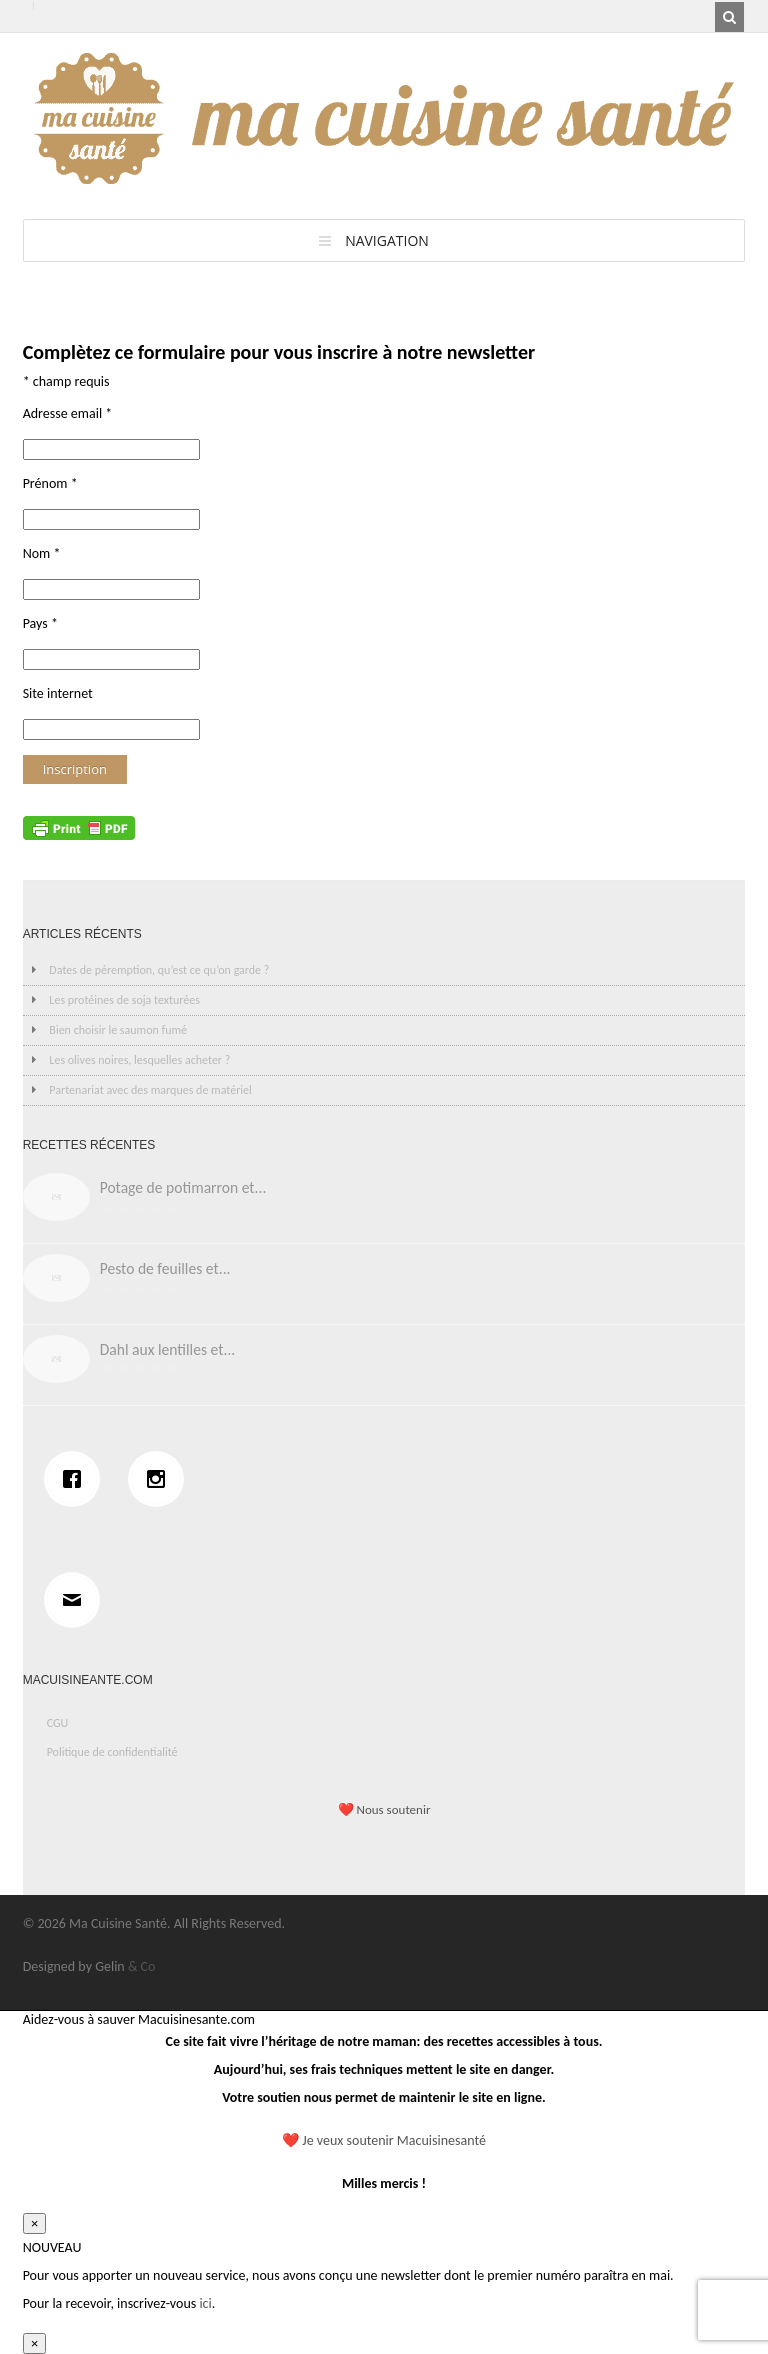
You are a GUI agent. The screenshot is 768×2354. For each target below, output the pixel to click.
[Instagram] (161, 1479)
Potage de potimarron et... (183, 1187)
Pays (40, 623)
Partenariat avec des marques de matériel (150, 1090)
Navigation (387, 240)
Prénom (50, 483)
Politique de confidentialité (112, 1752)
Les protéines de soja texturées (124, 1000)
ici (205, 2303)
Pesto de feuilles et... (165, 1268)
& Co (142, 1966)
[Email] (77, 1600)
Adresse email (68, 413)
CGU (58, 1723)
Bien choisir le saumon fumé (118, 1030)
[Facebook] (77, 1479)
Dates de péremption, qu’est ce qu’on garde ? (159, 970)
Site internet (58, 693)
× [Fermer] (35, 2223)
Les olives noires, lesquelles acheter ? (139, 1060)
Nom (42, 553)
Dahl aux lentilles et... (168, 1349)
